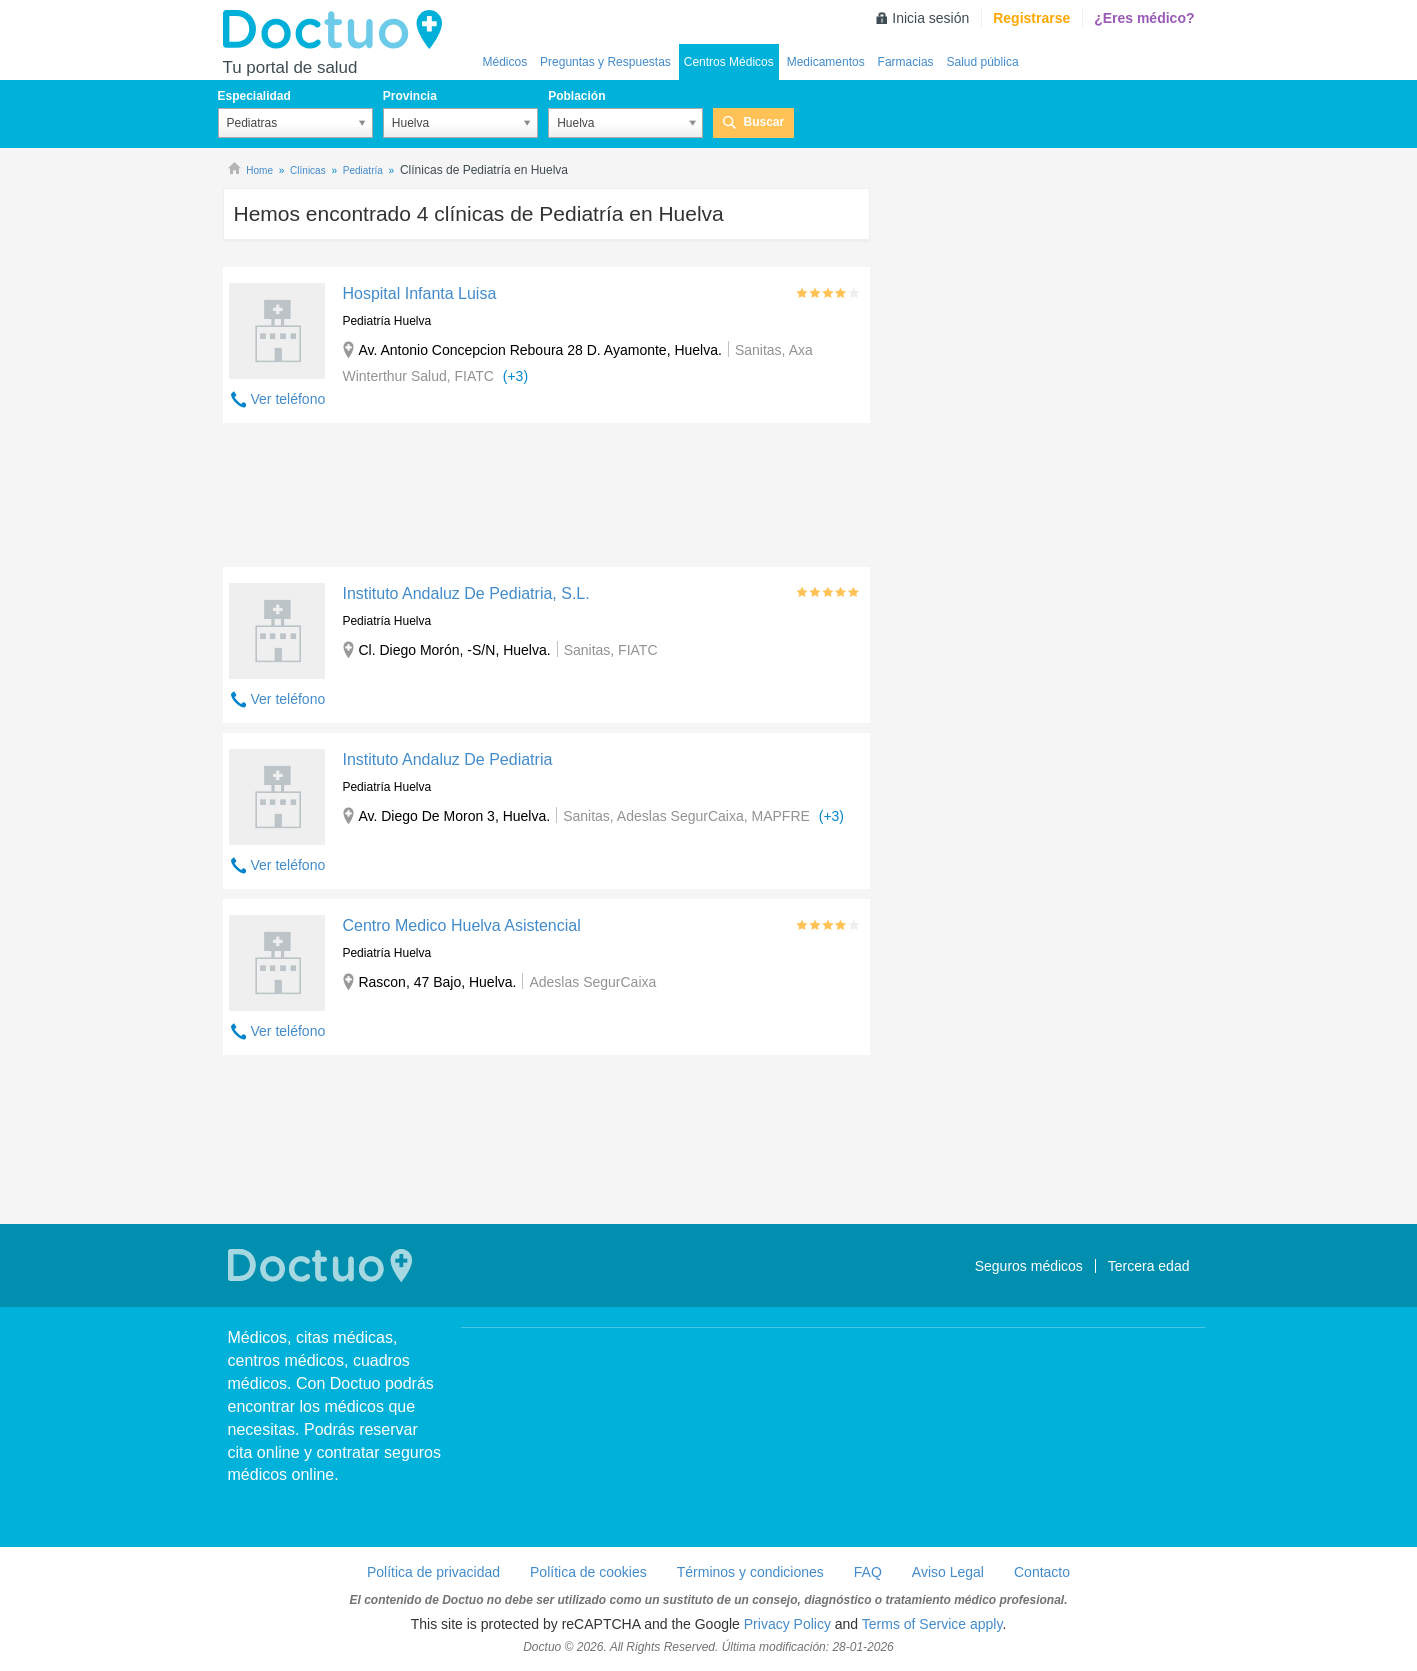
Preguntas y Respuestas (605, 62)
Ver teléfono (288, 399)
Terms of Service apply (932, 1624)
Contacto (1042, 1572)
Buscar (763, 122)
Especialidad (254, 96)
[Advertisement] (547, 500)
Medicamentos (826, 62)
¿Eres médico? (1144, 18)
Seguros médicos (1029, 1266)
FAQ (868, 1572)
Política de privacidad (433, 1572)
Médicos (505, 62)
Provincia (410, 96)
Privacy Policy (787, 1624)
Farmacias (906, 62)
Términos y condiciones (750, 1572)
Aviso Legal (948, 1572)
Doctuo (338, 30)
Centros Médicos (729, 62)
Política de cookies (588, 1572)
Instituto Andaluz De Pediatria (447, 759)
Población (576, 96)
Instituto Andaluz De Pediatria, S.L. (465, 593)
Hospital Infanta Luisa (419, 293)
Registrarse (1031, 18)
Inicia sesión (930, 18)
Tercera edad (1149, 1266)
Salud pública (983, 62)
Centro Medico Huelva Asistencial (461, 925)
